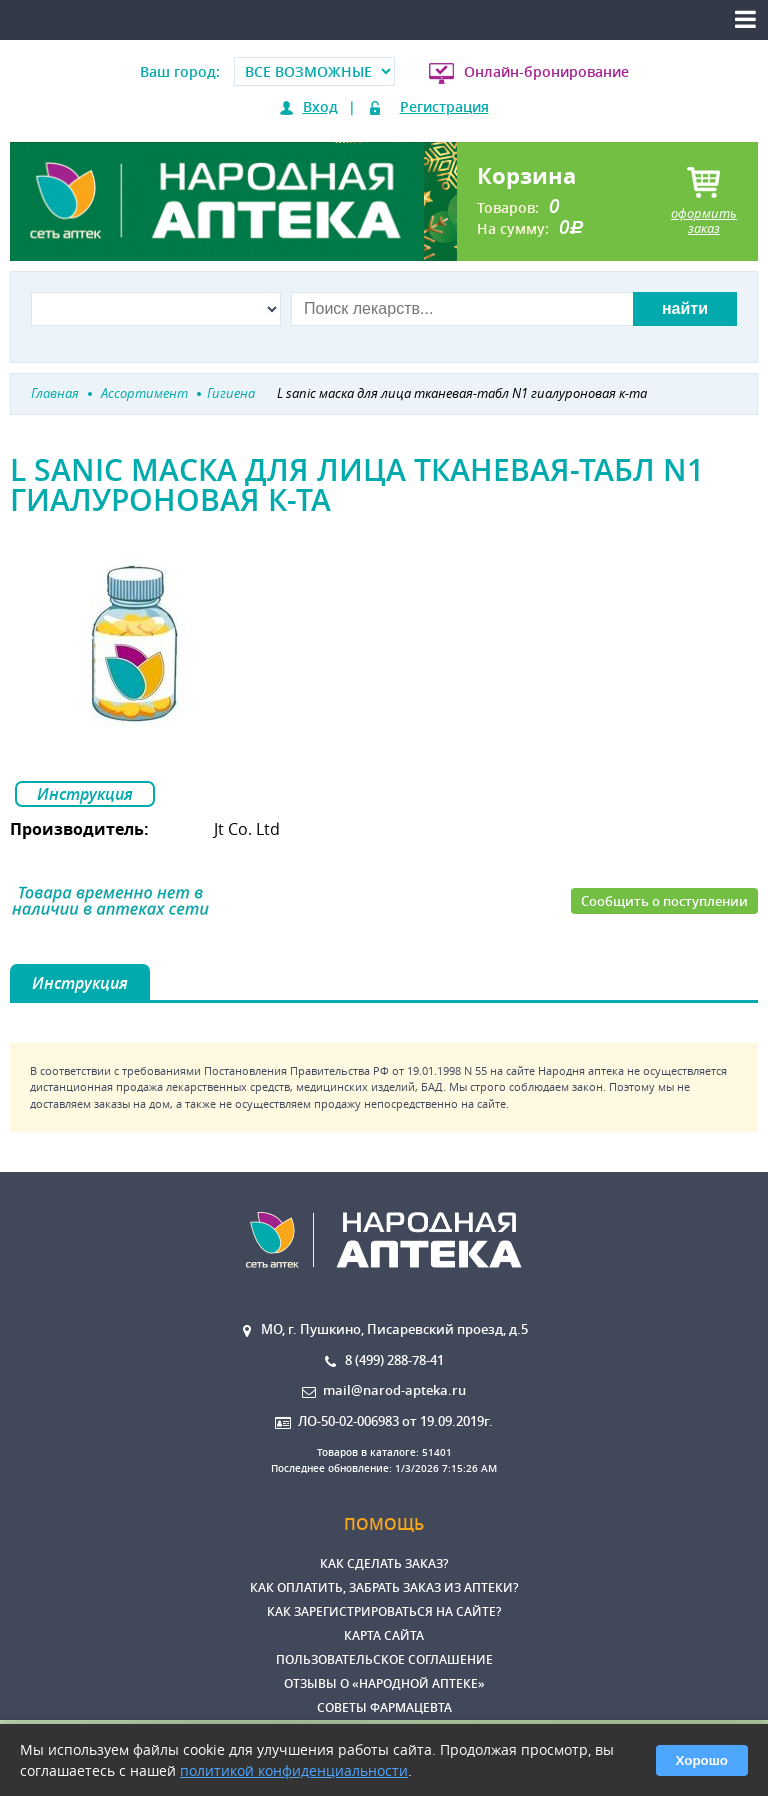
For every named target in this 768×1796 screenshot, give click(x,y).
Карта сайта (384, 1635)
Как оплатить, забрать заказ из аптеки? (384, 1587)
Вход (320, 106)
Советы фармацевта (384, 1707)
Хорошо (702, 1760)
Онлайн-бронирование (546, 71)
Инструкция (85, 794)
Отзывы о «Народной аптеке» (384, 1683)
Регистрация (444, 106)
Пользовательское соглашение (384, 1659)
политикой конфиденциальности (294, 1770)
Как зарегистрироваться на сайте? (384, 1611)
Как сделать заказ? (384, 1563)
